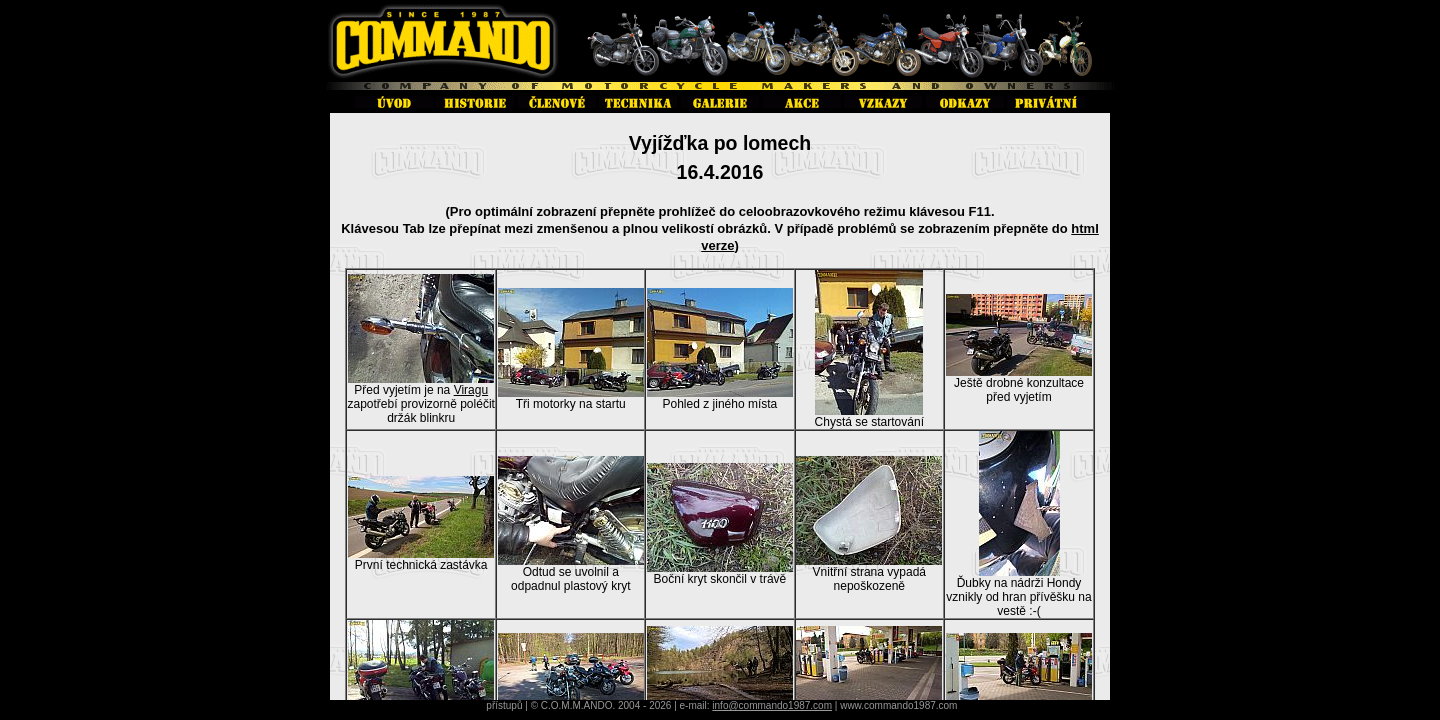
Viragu (471, 390)
